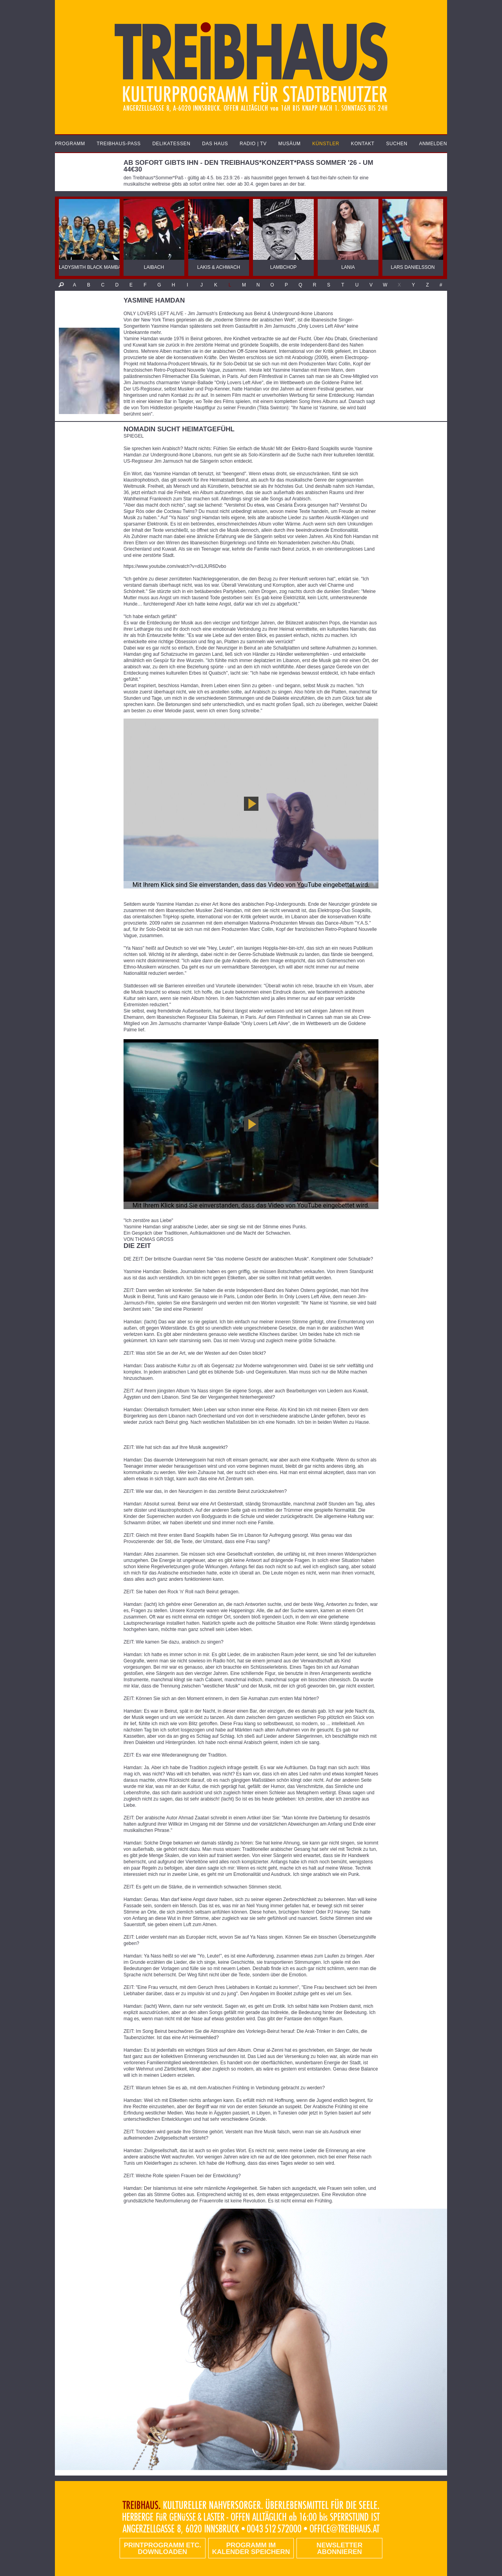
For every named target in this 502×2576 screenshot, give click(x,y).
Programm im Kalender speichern (251, 2548)
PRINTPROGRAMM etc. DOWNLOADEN (162, 2548)
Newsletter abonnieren (339, 2548)
